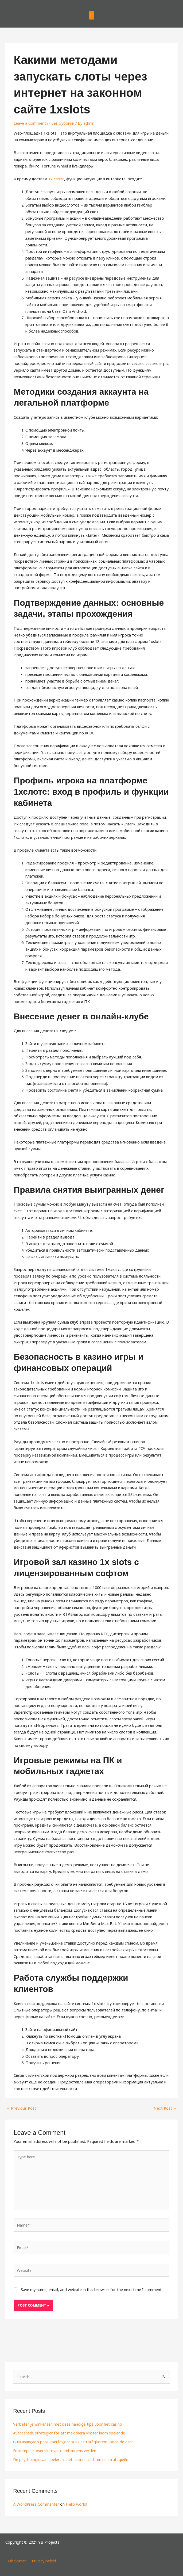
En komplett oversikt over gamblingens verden (54, 2450)
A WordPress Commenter (36, 2503)
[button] (91, 15)
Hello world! (76, 2503)
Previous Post (21, 2108)
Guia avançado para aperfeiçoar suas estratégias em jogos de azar (73, 2441)
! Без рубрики (61, 123)
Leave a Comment (30, 123)
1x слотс (56, 178)
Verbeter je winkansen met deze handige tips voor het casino (67, 2423)
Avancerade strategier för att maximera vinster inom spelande (69, 2432)
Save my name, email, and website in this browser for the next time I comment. (91, 2289)
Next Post (165, 2108)
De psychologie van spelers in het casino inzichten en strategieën (70, 2458)
